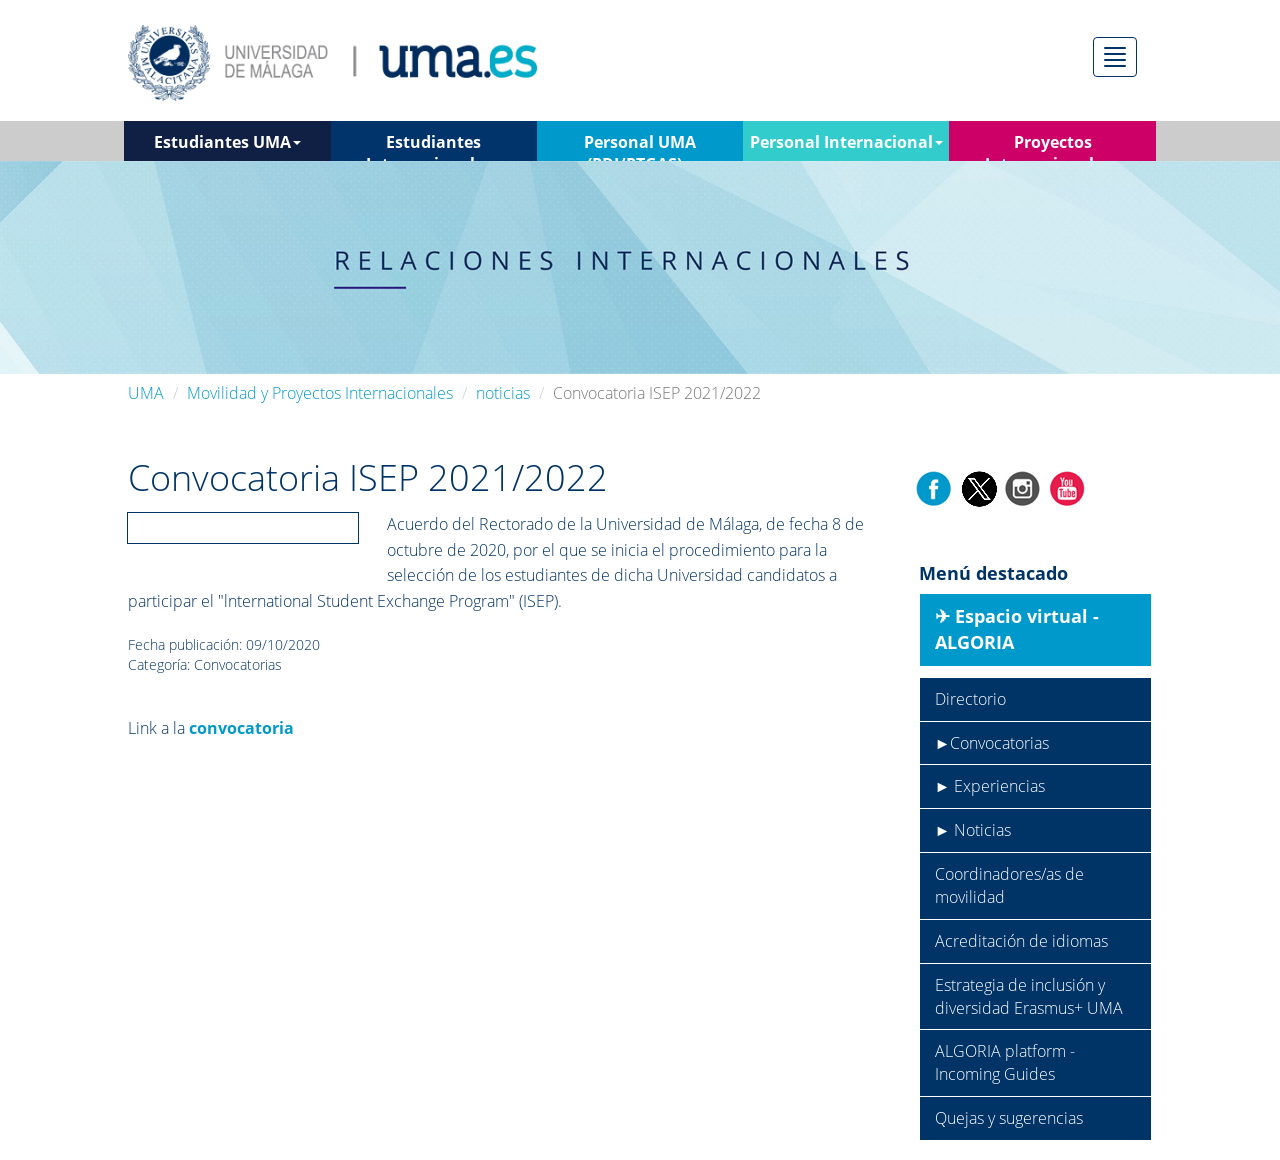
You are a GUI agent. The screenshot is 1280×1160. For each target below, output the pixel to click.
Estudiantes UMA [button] (227, 142)
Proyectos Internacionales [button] (1053, 146)
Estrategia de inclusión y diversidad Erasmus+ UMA (1029, 996)
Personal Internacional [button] (846, 142)
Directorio (970, 699)
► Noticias (973, 830)
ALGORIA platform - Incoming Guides (1005, 1062)
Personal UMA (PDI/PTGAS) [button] (640, 146)
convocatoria (241, 728)
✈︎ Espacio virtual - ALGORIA (1017, 629)
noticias (503, 393)
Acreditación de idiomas (1021, 941)
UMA (146, 393)
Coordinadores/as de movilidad (1009, 885)
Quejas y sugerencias (1009, 1118)
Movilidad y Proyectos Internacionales (320, 393)
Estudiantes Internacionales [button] (434, 146)
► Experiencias (990, 786)
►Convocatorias (992, 743)
